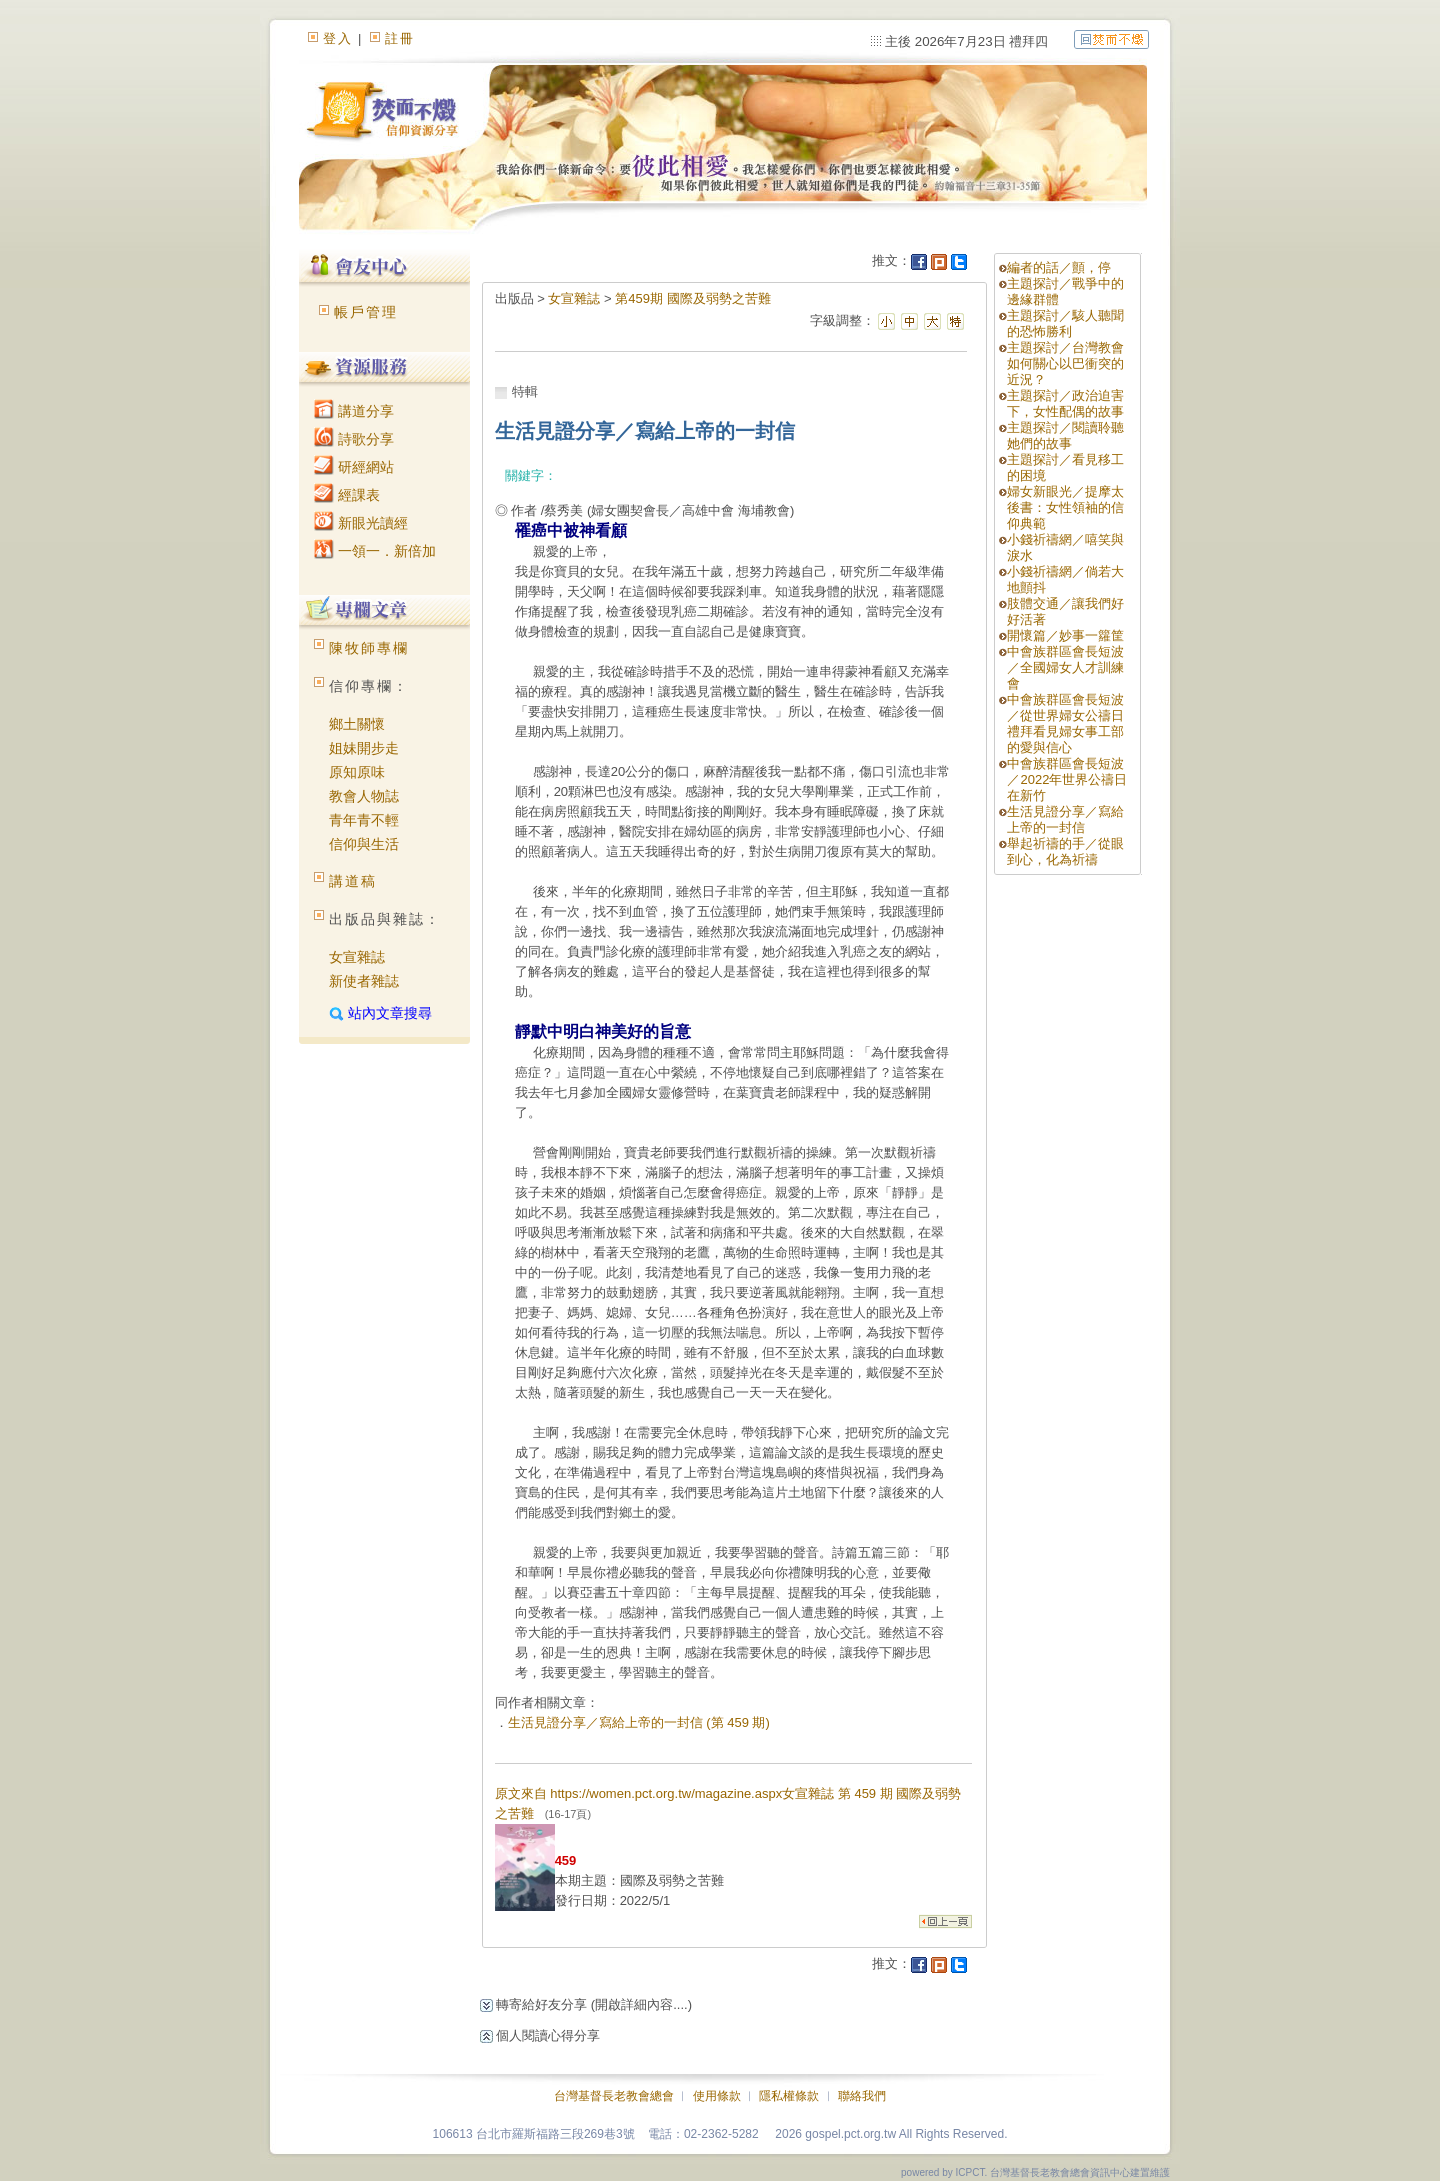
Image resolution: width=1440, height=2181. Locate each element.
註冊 (400, 38)
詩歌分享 (354, 439)
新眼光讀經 (361, 523)
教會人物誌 (364, 796)
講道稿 (353, 881)
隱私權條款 (789, 2096)
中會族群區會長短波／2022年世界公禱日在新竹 (1067, 779)
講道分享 (354, 411)
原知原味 (357, 772)
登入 (338, 38)
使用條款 (717, 2096)
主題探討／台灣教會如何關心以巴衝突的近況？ (1065, 363)
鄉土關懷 (357, 724)
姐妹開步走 (364, 748)
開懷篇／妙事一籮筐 (1065, 635)
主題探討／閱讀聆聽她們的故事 (1065, 435)
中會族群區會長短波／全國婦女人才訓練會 (1065, 667)
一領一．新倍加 (375, 551)
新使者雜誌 (364, 981)
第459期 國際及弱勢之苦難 (692, 298)
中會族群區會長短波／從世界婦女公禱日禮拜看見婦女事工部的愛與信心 (1065, 723)
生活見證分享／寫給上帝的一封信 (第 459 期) (639, 1722)
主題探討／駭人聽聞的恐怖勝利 (1065, 323)
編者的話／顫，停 (1059, 267)
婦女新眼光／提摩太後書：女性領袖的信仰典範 (1065, 507)
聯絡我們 (862, 2096)
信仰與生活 (364, 844)
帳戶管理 (366, 312)
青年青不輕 (364, 820)
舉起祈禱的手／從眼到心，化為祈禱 (1065, 851)
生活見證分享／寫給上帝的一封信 (1065, 819)
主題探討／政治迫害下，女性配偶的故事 (1065, 403)
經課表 (347, 495)
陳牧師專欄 (369, 648)
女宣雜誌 (357, 957)
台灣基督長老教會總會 (614, 2096)
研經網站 (354, 467)
